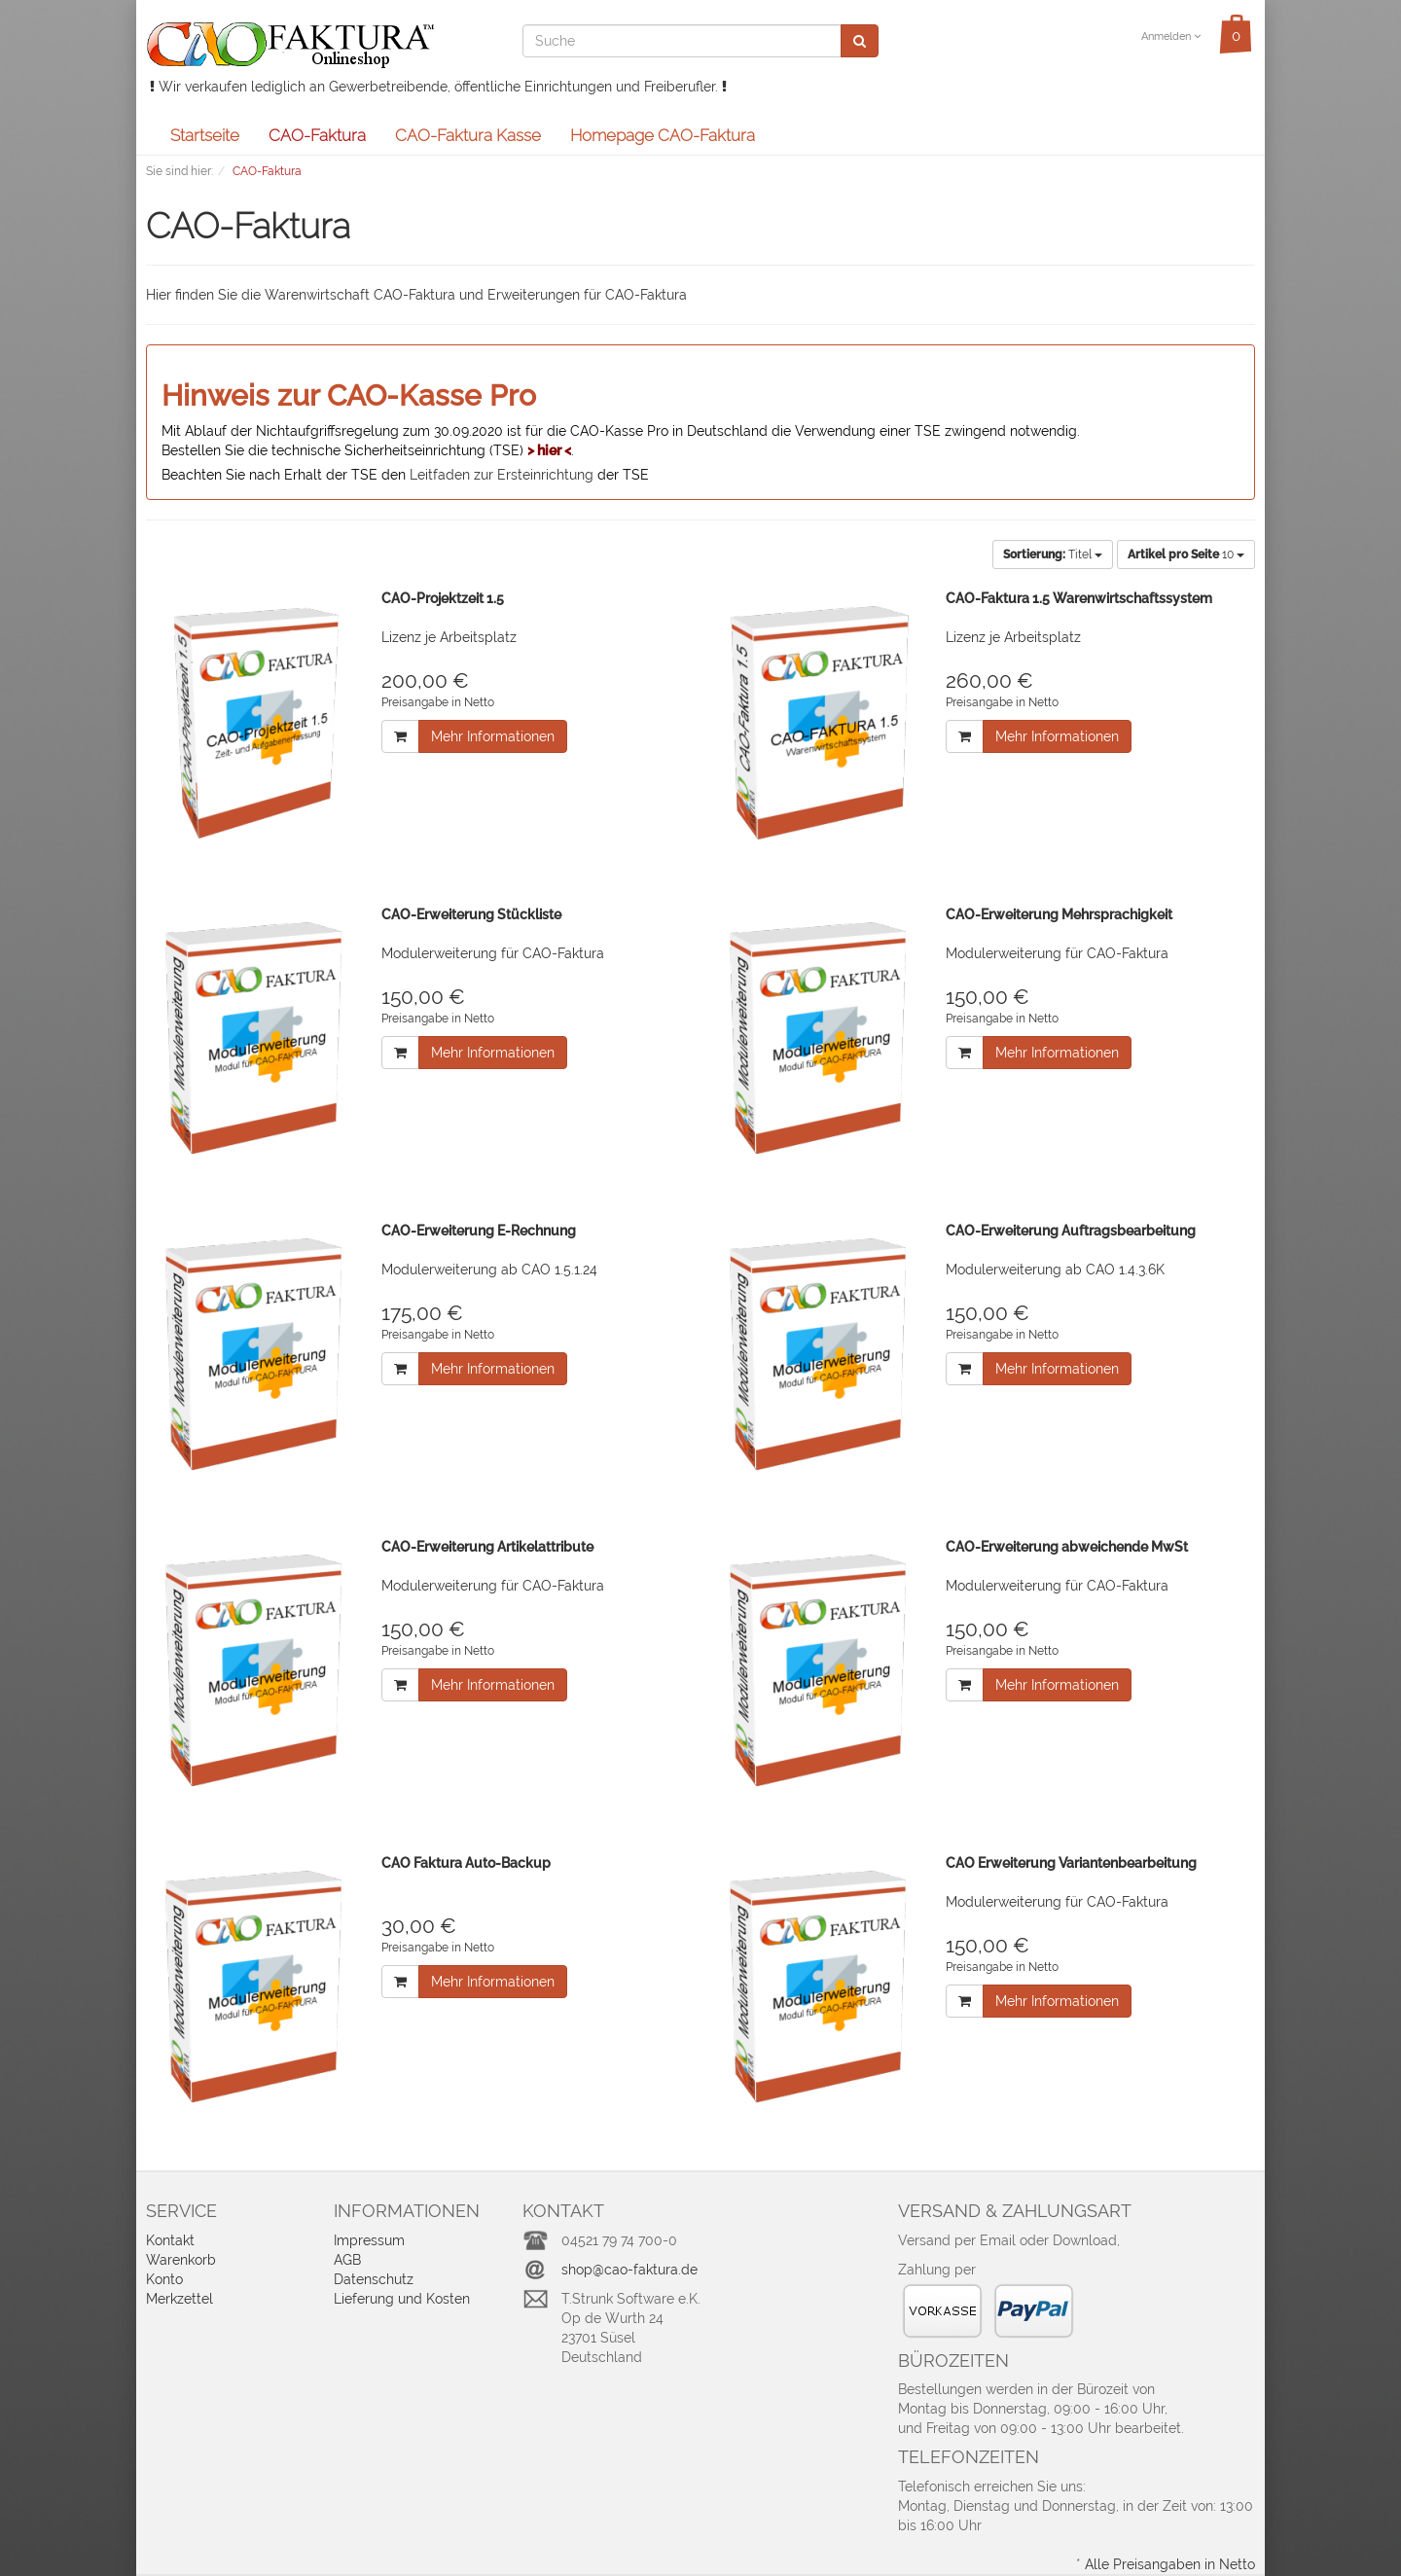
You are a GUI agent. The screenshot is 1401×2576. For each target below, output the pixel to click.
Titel (1052, 554)
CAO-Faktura (317, 135)
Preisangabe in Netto (437, 702)
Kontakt (170, 2240)
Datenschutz (373, 2279)
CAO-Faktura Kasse (468, 135)
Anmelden (1171, 36)
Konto (164, 2279)
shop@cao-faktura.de (629, 2269)
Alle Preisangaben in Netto (1170, 2564)
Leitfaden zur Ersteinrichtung (501, 475)
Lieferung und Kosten (402, 2299)
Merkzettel (179, 2299)
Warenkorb (181, 2260)
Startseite (204, 135)
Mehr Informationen (493, 736)
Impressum (369, 2240)
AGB (347, 2260)
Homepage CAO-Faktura (662, 135)
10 (1186, 554)
